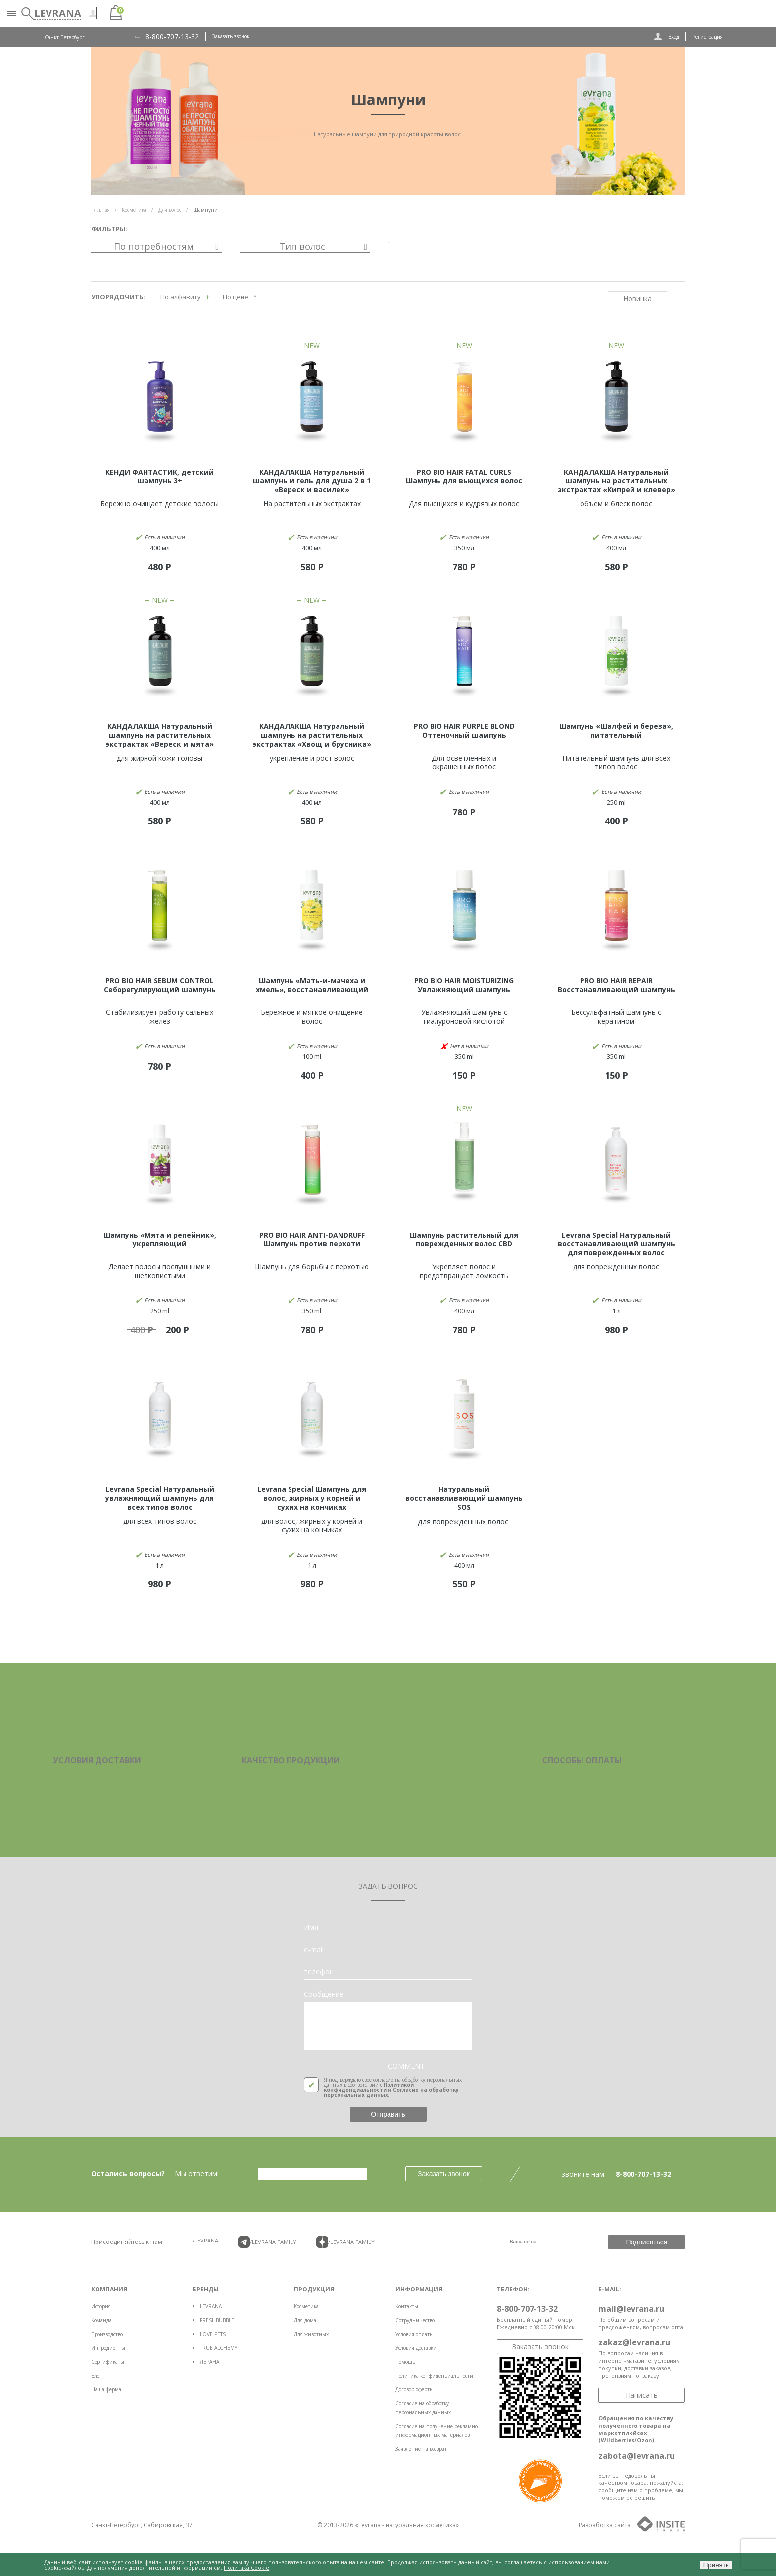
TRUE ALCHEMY (218, 2347)
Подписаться (647, 2242)
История (101, 2306)
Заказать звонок (230, 36)
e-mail (314, 1949)
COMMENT (406, 2066)
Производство (107, 2334)
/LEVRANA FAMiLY (267, 2242)
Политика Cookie (246, 2567)
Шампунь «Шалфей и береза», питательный (616, 730)
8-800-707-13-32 (172, 36)
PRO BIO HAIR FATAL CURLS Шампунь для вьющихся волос (464, 476)
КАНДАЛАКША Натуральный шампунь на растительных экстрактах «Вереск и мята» (159, 735)
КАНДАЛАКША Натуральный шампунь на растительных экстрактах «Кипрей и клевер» (616, 480)
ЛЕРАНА (209, 2361)
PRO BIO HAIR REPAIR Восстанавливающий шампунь (616, 985)
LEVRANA (211, 2306)
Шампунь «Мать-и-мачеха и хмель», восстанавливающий (312, 985)
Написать (642, 2395)
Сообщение (323, 1994)
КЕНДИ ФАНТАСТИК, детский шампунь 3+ (159, 476)
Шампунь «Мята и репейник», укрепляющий (159, 1239)
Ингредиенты (108, 2347)
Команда (101, 2320)
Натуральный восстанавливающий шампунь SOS (464, 1498)
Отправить (388, 2114)
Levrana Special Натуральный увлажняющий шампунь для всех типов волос (159, 1498)
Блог (96, 2375)
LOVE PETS (213, 2334)
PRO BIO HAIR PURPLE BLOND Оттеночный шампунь (464, 730)
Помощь (405, 2361)
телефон (319, 1971)
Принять (716, 2565)
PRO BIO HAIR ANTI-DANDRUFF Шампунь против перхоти (312, 1239)
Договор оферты (414, 2389)
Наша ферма (106, 2389)
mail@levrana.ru (631, 2308)
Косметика (306, 2306)
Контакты (406, 2306)
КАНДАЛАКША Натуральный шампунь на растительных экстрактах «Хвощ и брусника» (311, 735)
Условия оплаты (414, 2334)
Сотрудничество (415, 2320)
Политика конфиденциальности (434, 2375)
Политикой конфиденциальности (369, 2087)
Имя (311, 1927)
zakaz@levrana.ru (634, 2342)
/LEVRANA (205, 2240)
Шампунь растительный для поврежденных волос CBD (464, 1239)
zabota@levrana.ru (636, 2455)
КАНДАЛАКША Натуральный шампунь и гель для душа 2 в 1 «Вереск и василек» (312, 480)
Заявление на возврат (421, 2448)
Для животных (311, 2334)
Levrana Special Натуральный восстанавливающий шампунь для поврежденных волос (616, 1243)
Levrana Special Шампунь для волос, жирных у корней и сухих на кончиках (311, 1498)
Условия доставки (415, 2347)
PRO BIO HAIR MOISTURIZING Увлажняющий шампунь (464, 985)
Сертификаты (107, 2361)
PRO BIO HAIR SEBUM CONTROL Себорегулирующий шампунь (160, 985)
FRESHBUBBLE (217, 2320)
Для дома (305, 2320)
